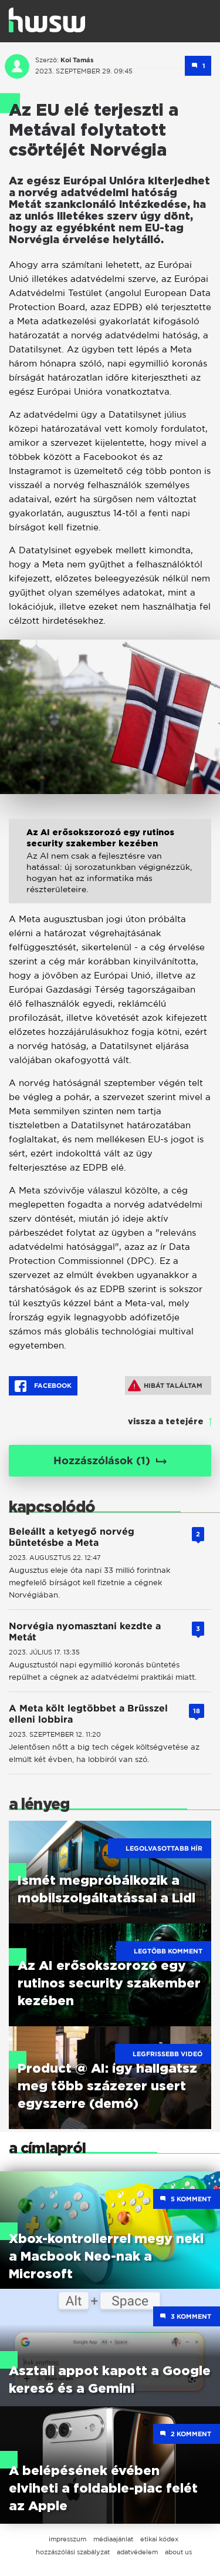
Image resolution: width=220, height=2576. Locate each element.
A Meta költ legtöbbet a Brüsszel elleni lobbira (88, 1714)
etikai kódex (159, 2539)
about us (178, 2551)
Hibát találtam (165, 1385)
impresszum (67, 2539)
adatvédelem (137, 2551)
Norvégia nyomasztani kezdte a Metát (85, 1631)
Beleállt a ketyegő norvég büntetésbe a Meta (71, 1537)
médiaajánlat (113, 2539)
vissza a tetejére (166, 1422)
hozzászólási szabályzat (73, 2551)
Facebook (43, 1386)
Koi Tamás (77, 60)
